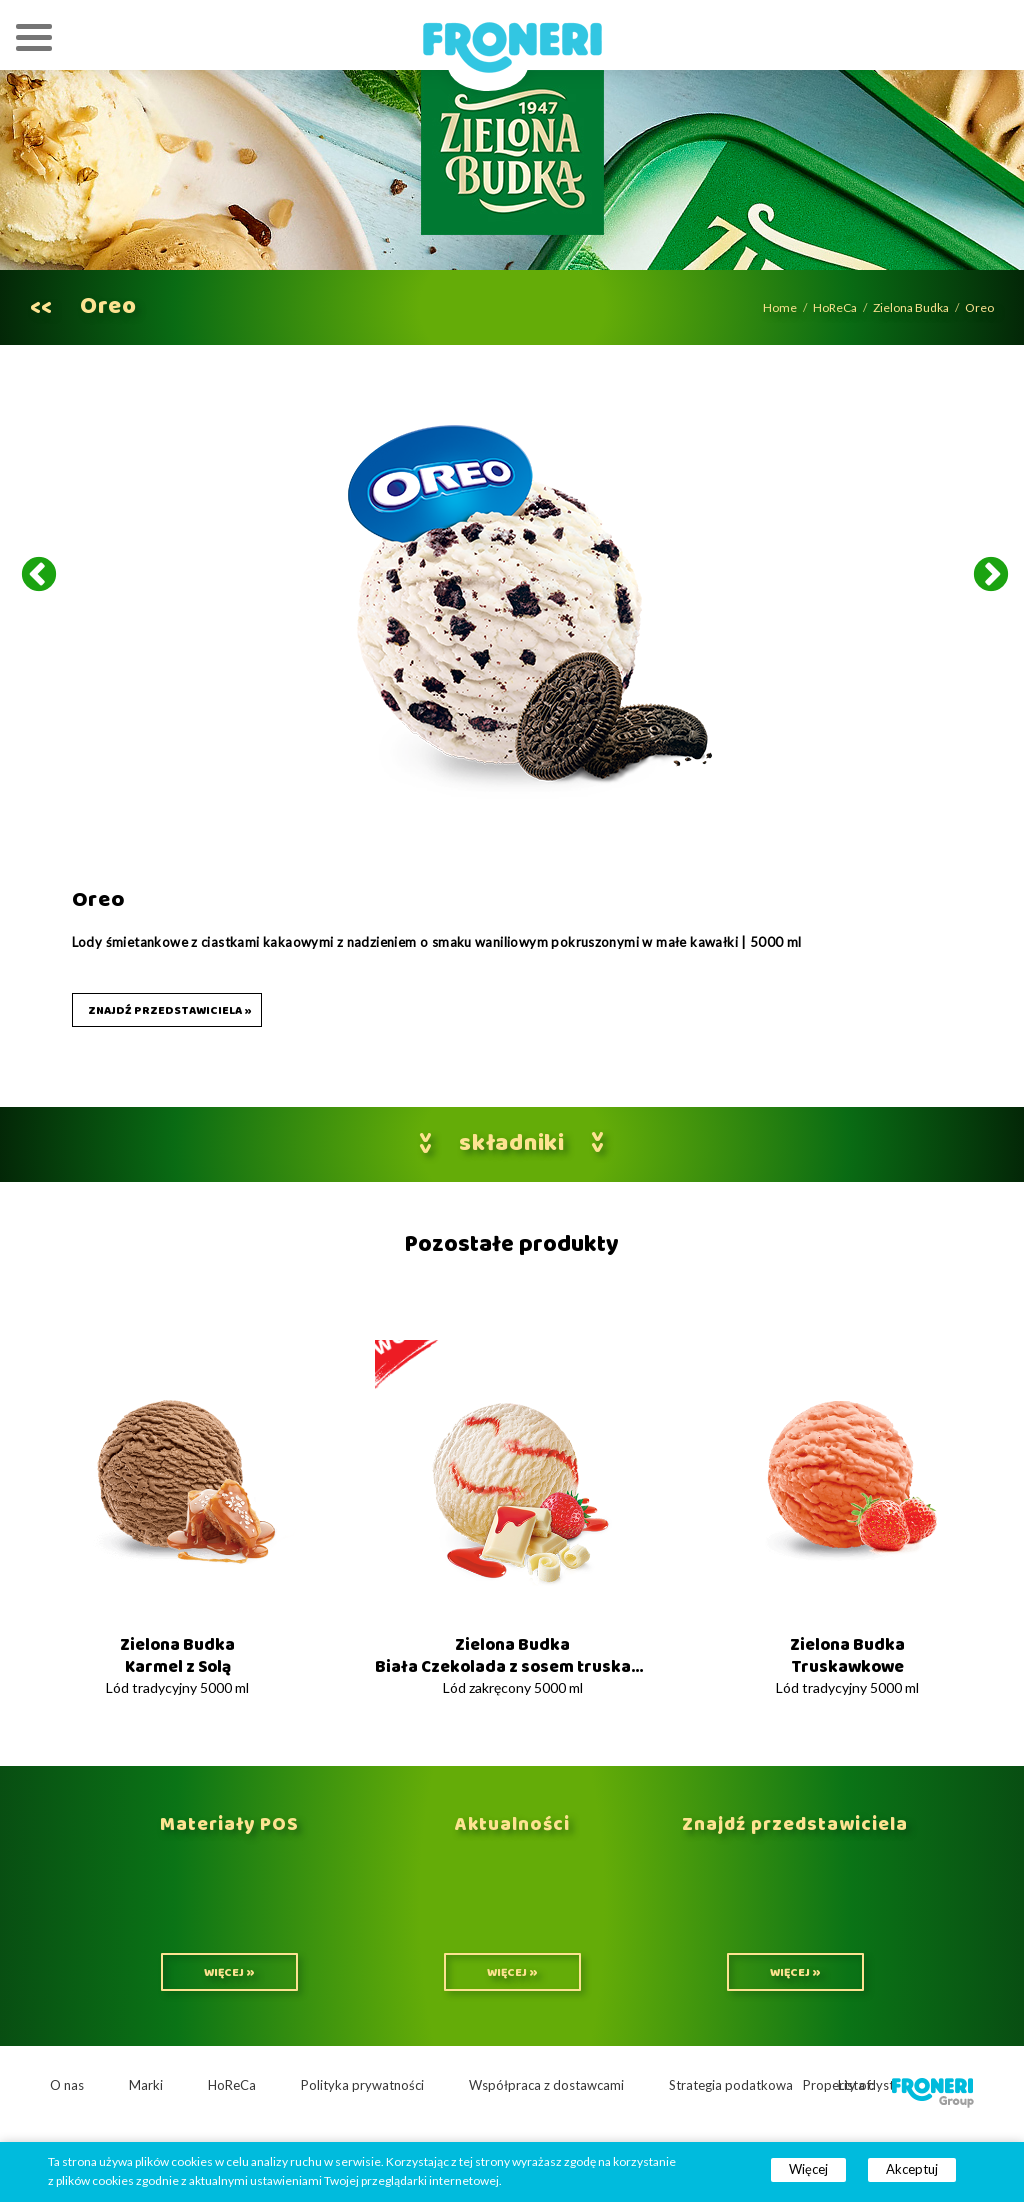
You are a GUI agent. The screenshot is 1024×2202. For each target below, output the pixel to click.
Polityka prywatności (362, 2085)
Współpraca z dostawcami (546, 2085)
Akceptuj (912, 2169)
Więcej (808, 2169)
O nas (67, 2085)
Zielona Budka (911, 307)
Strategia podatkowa (731, 2085)
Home (780, 307)
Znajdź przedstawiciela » (169, 1011)
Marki (146, 2085)
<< (41, 307)
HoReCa (835, 307)
